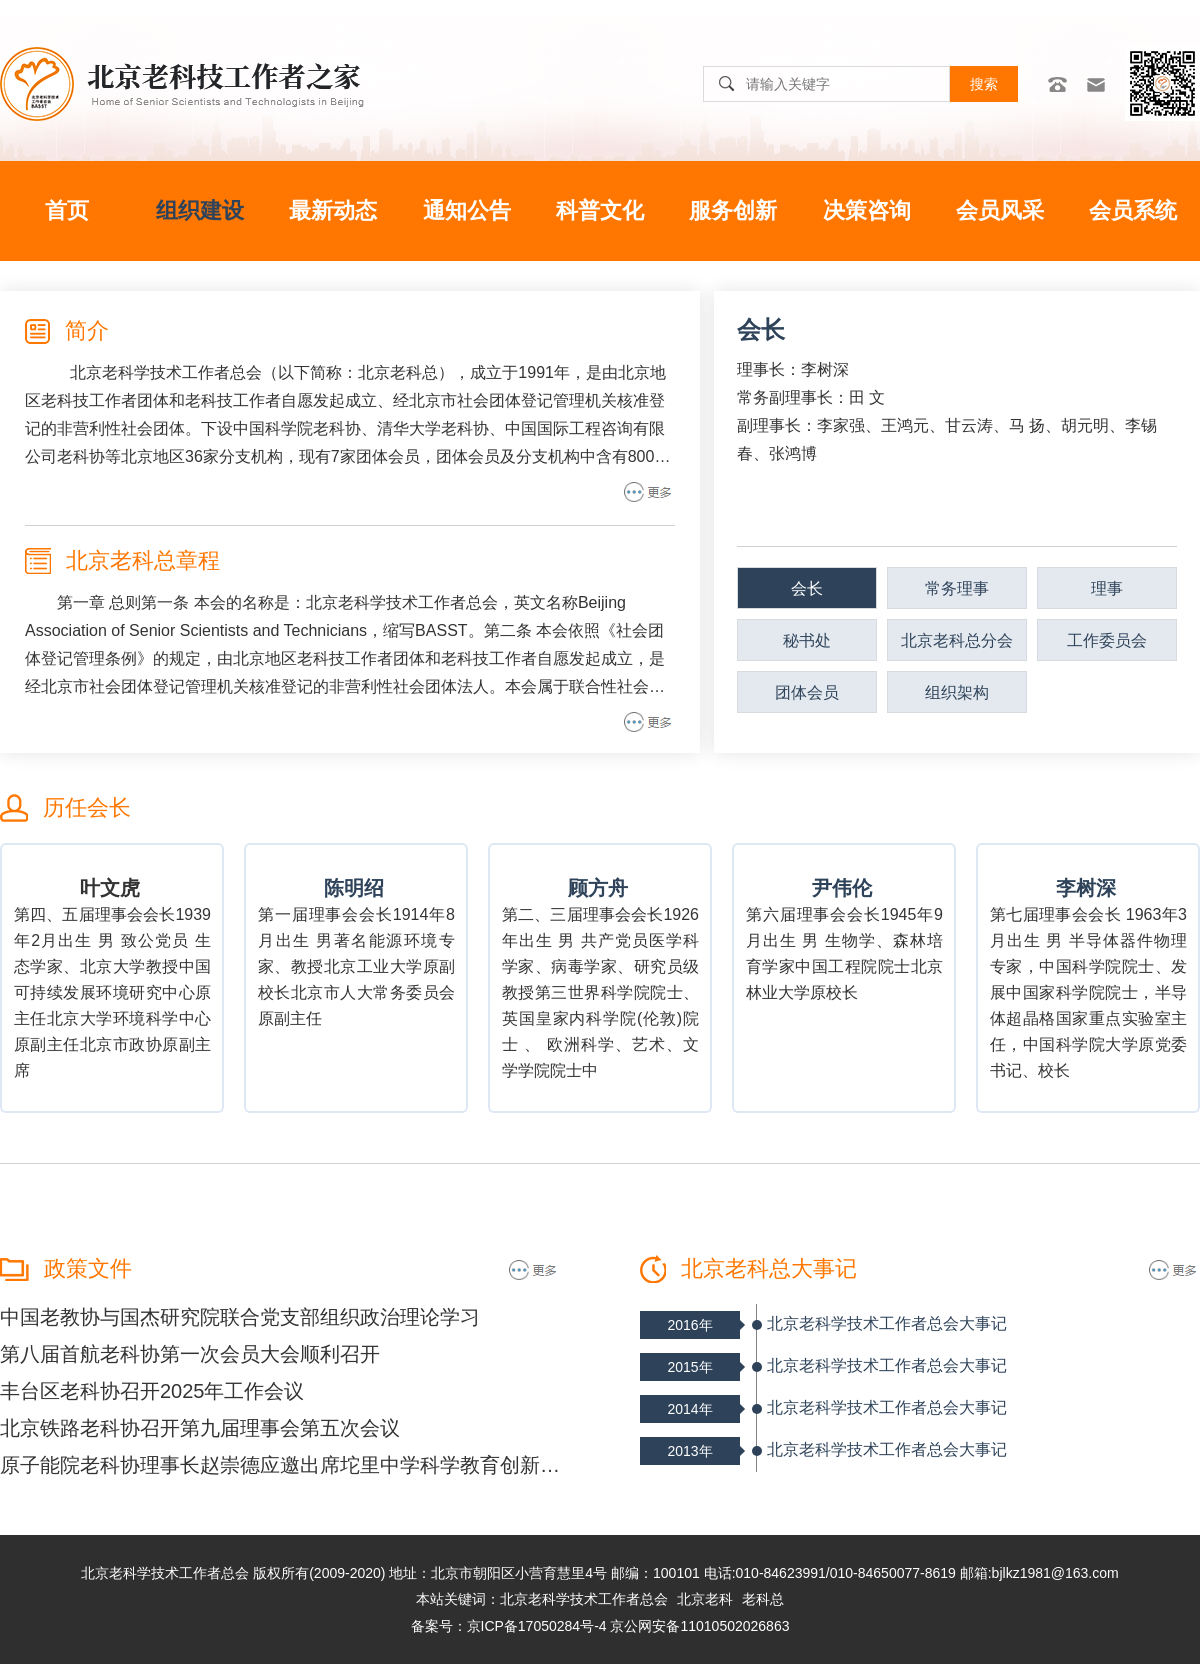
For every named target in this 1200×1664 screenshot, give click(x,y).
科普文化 (600, 210)
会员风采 (1000, 210)
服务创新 (733, 210)
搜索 (984, 84)
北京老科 (705, 1599)
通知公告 (467, 210)
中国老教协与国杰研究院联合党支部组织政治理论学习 (240, 1317)
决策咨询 (867, 210)
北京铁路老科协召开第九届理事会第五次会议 (200, 1428)
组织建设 (200, 210)
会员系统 (1133, 210)
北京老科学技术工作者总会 (584, 1599)
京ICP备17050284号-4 (537, 1626)
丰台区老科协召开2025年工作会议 (152, 1391)
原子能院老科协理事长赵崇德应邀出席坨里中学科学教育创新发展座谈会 (280, 1465)
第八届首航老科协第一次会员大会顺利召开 (190, 1354)
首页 (67, 210)
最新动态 (333, 210)
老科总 (763, 1599)
